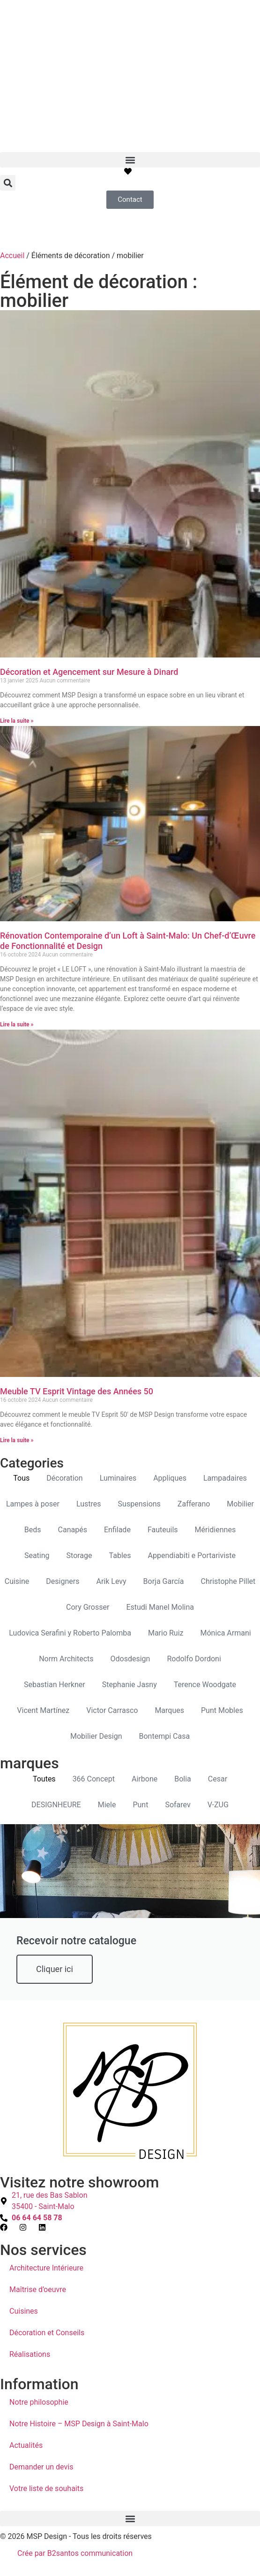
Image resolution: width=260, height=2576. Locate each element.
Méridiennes (215, 1529)
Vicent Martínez (43, 1710)
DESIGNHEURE (56, 1804)
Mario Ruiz (166, 1632)
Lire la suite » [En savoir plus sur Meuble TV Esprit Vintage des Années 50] (17, 1440)
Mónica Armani (226, 1632)
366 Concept (94, 1778)
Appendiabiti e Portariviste (192, 1555)
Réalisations (29, 2354)
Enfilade (117, 1529)
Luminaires (118, 1478)
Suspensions (139, 1503)
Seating (37, 1555)
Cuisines (23, 2311)
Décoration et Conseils (46, 2332)
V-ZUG (218, 1804)
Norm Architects (66, 1658)
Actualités (26, 2445)
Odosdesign (130, 1658)
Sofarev (177, 1804)
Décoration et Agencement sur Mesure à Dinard (89, 672)
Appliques (169, 1478)
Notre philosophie (38, 2402)
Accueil (12, 255)
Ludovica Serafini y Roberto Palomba (70, 1632)
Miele (107, 1804)
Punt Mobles (222, 1710)
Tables (120, 1555)
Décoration (64, 1478)
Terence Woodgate (205, 1684)
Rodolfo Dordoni (194, 1658)
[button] (130, 160)
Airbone (144, 1778)
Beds (32, 1529)
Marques (169, 1710)
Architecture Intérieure (46, 2267)
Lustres (88, 1503)
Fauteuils (163, 1529)
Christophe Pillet (228, 1581)
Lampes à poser (32, 1503)
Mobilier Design (96, 1736)
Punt (140, 1804)
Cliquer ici (54, 1969)
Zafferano (194, 1503)
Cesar (217, 1778)
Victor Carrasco (112, 1710)
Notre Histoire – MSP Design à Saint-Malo (79, 2423)
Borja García (163, 1581)
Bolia (182, 1778)
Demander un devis (41, 2466)
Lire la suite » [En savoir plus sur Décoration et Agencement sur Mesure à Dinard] (17, 721)
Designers (62, 1581)
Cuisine (17, 1581)
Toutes (44, 1778)
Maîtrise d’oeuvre (37, 2289)
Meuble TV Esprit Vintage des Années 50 (76, 1391)
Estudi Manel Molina (160, 1607)
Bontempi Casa (164, 1736)
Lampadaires (225, 1478)
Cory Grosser (87, 1607)
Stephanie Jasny (129, 1684)
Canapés (72, 1529)
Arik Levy (111, 1581)
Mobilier (240, 1503)
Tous (21, 1478)
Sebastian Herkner (54, 1684)
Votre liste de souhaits (46, 2488)
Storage (79, 1555)
